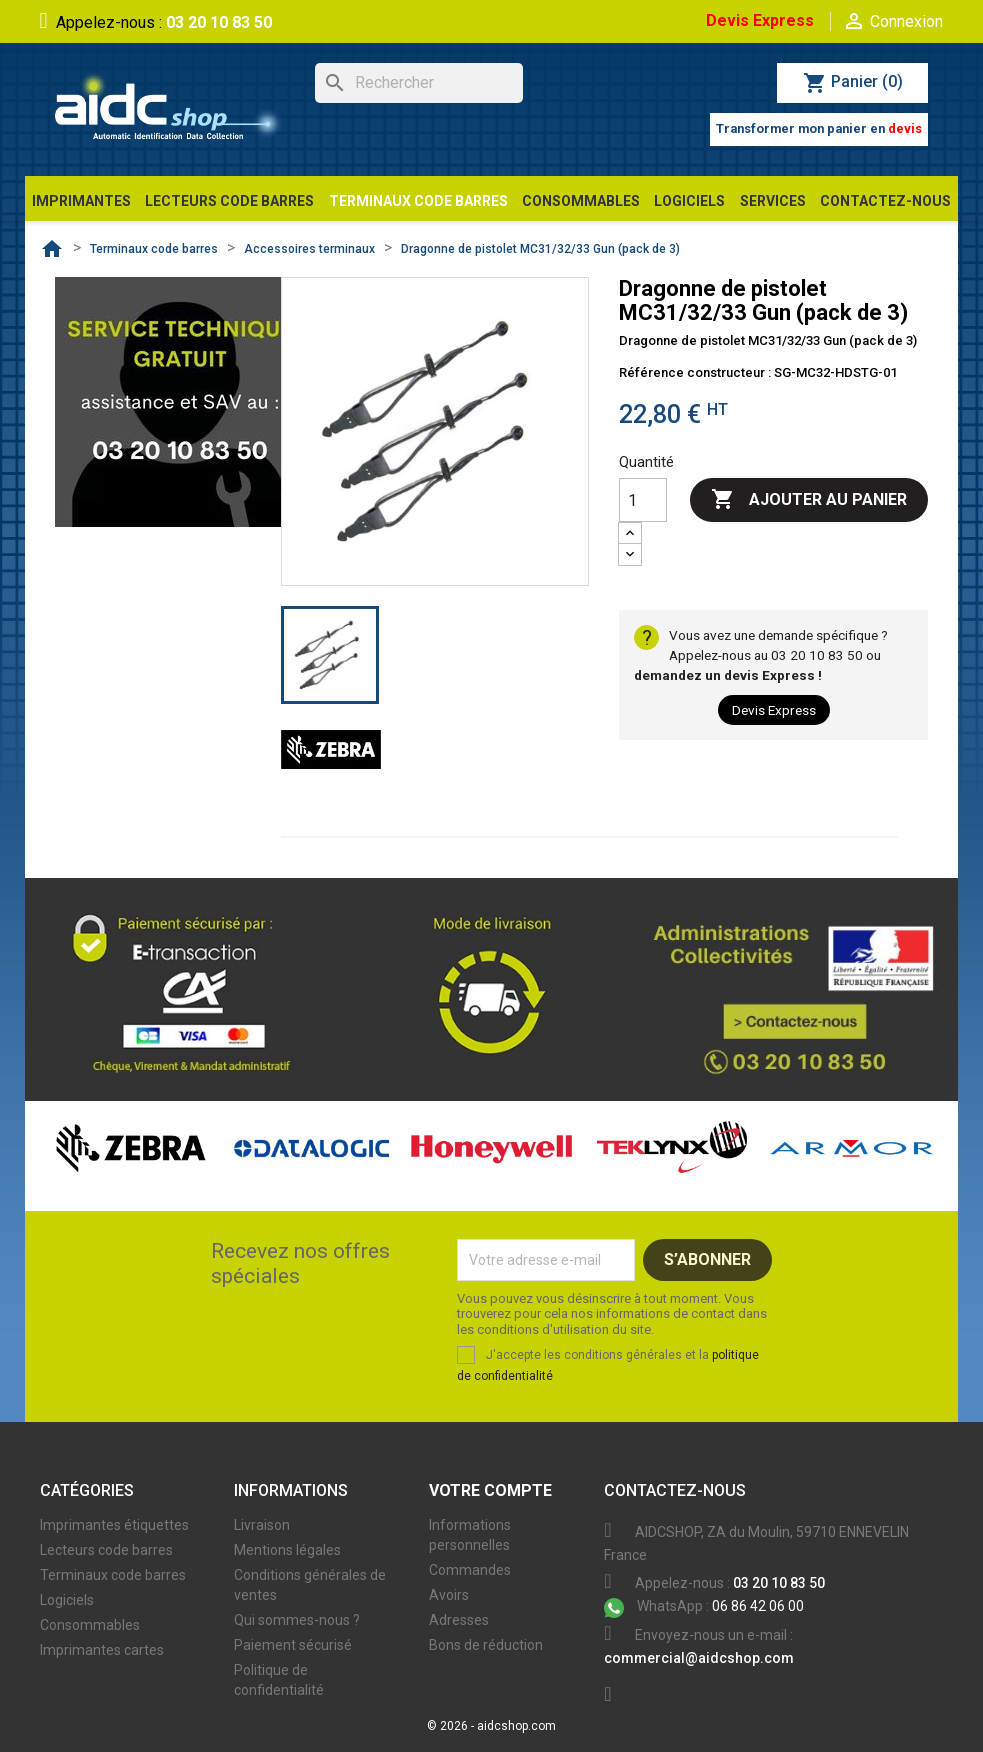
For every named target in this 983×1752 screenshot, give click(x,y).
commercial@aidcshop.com (699, 1658)
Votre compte (490, 1490)
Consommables (90, 1625)
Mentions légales (287, 1550)
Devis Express (760, 20)
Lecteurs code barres (106, 1550)
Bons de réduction (486, 1645)
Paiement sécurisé (293, 1645)
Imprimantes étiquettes (114, 1525)
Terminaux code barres (113, 1575)
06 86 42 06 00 (704, 1606)
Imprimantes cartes (102, 1650)
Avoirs (449, 1595)
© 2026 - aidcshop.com (491, 1726)
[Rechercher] (419, 83)
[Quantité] (643, 500)
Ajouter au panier (809, 500)
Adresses (459, 1620)
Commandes (470, 1570)
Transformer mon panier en (819, 128)
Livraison (262, 1525)
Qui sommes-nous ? (297, 1620)
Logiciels (67, 1600)
